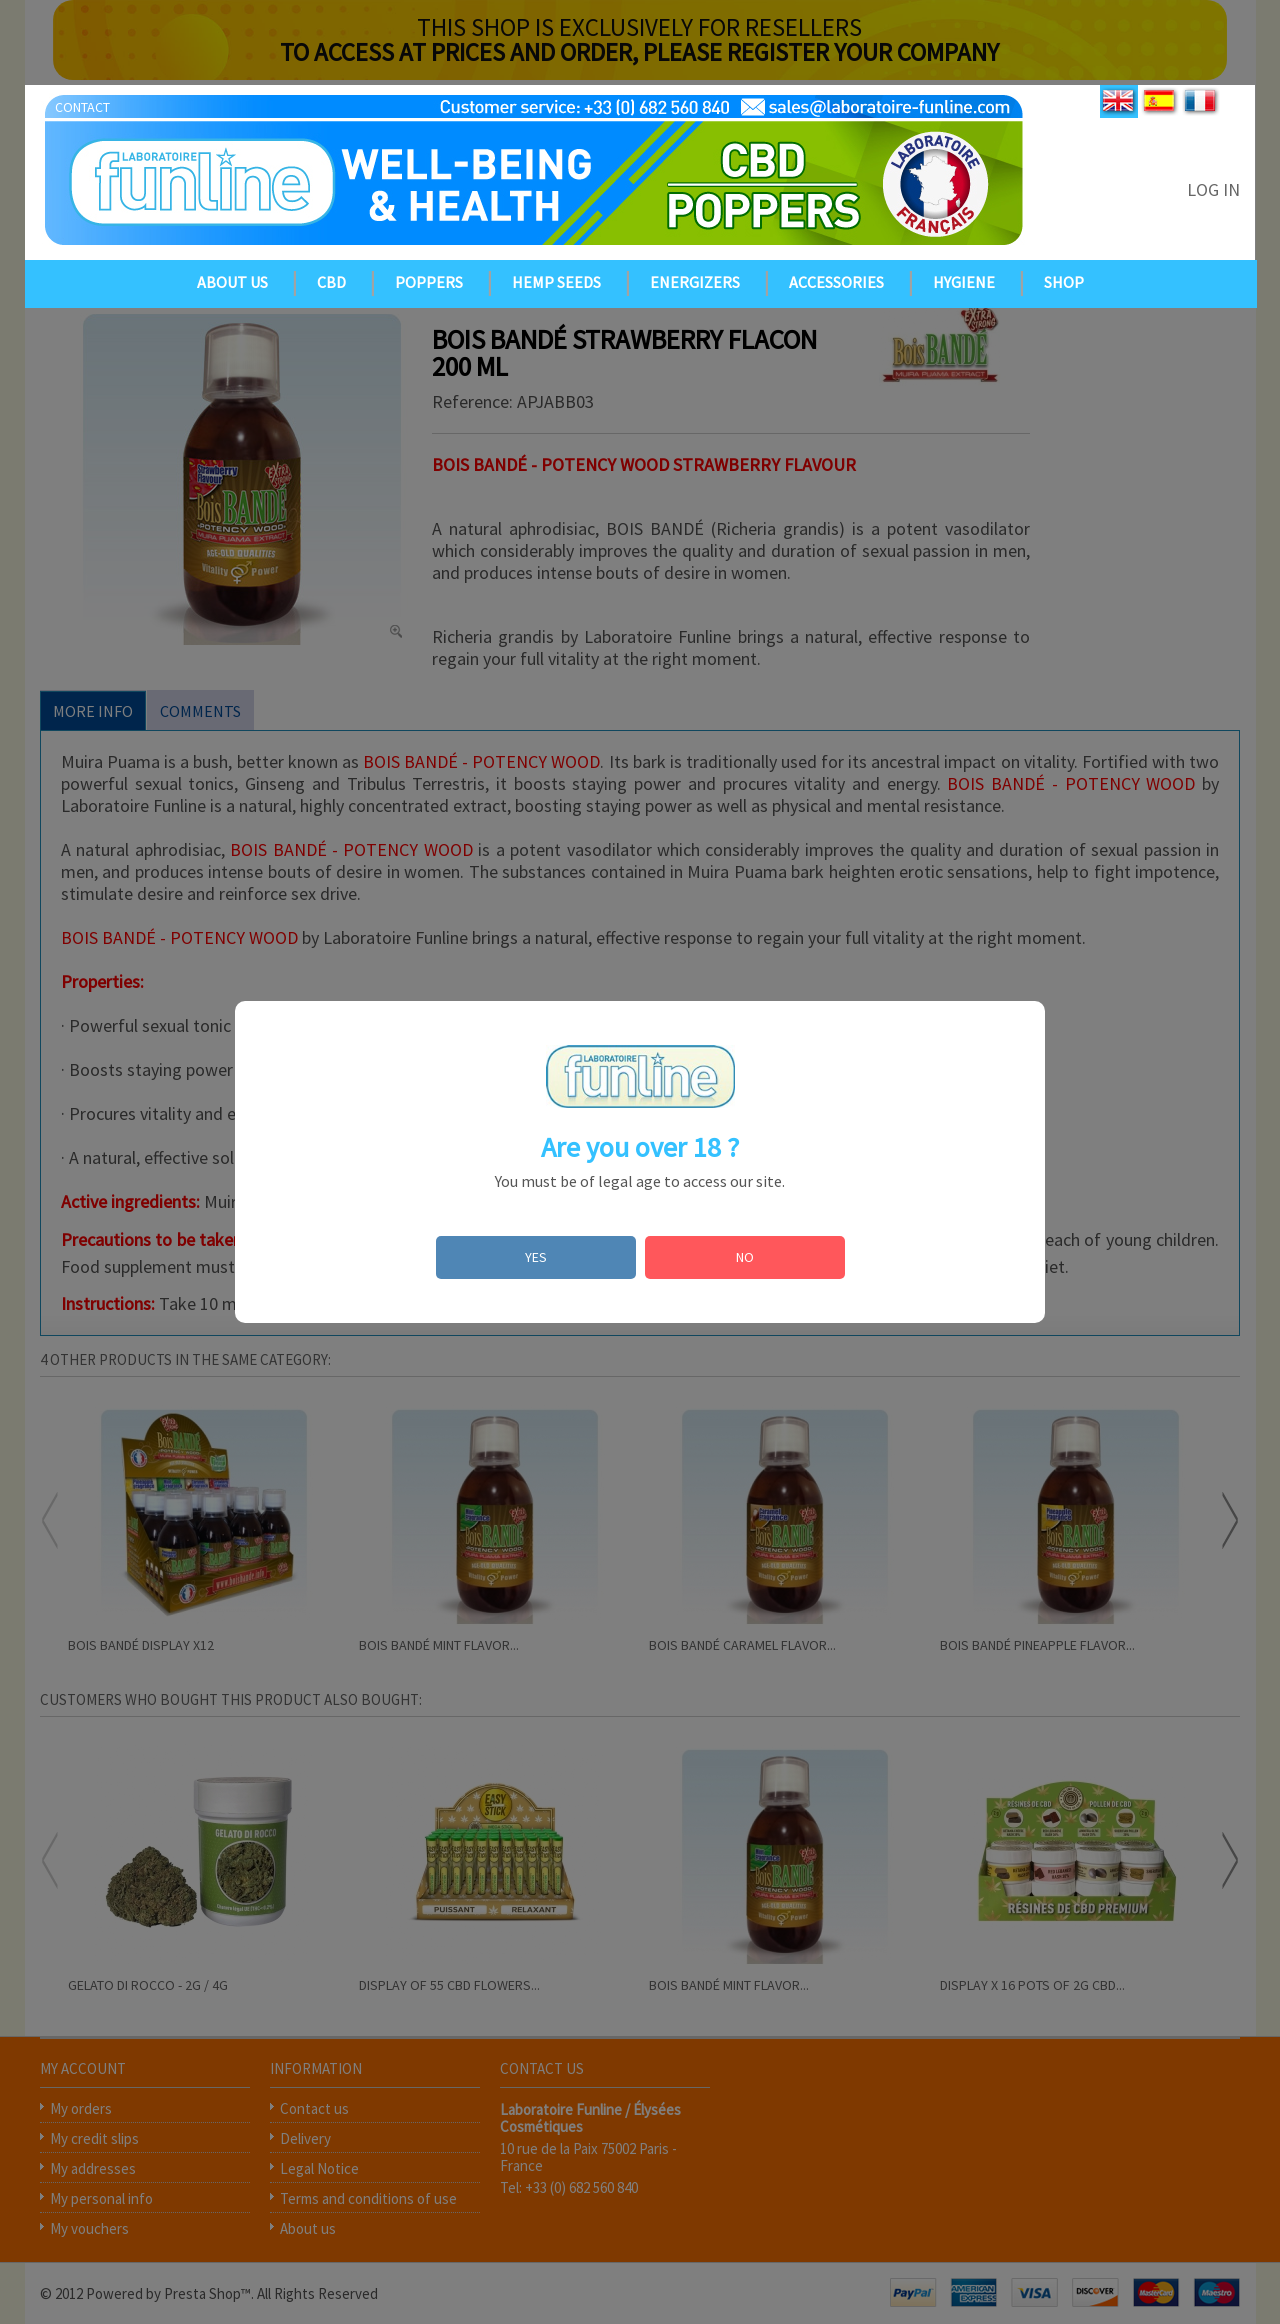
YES (536, 1257)
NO (745, 1257)
